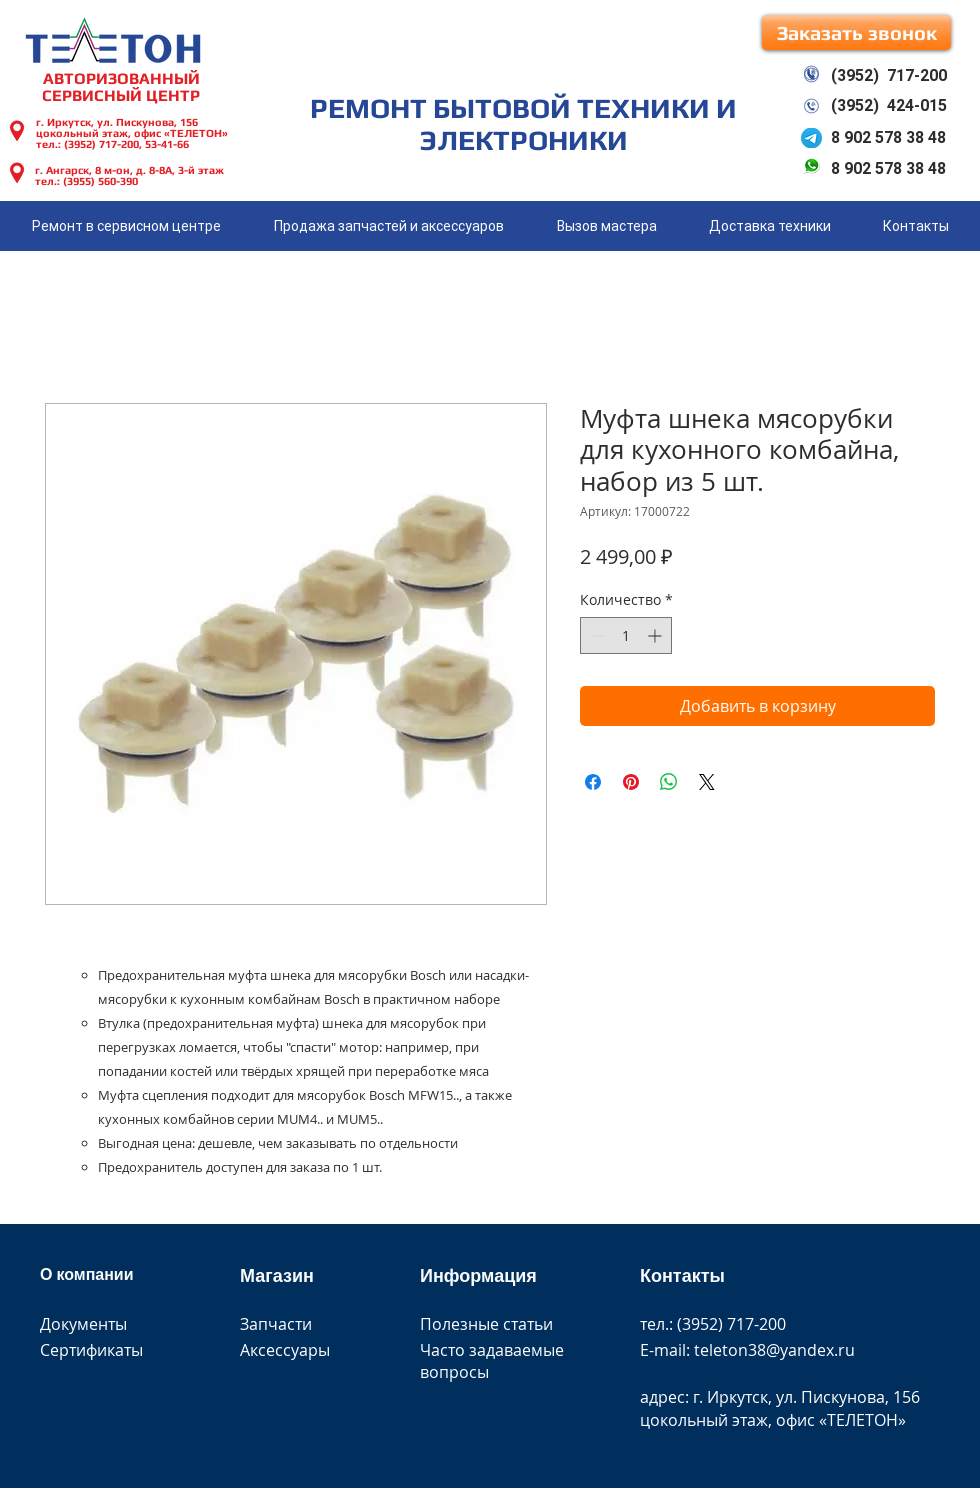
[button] (856, 32)
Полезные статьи (486, 1324)
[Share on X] (707, 782)
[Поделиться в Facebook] (593, 782)
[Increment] (656, 635)
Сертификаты (91, 1350)
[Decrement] (595, 635)
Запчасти (276, 1324)
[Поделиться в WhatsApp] (669, 782)
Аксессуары (285, 1350)
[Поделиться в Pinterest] (631, 782)
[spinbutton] (626, 635)
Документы (83, 1324)
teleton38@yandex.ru (774, 1350)
